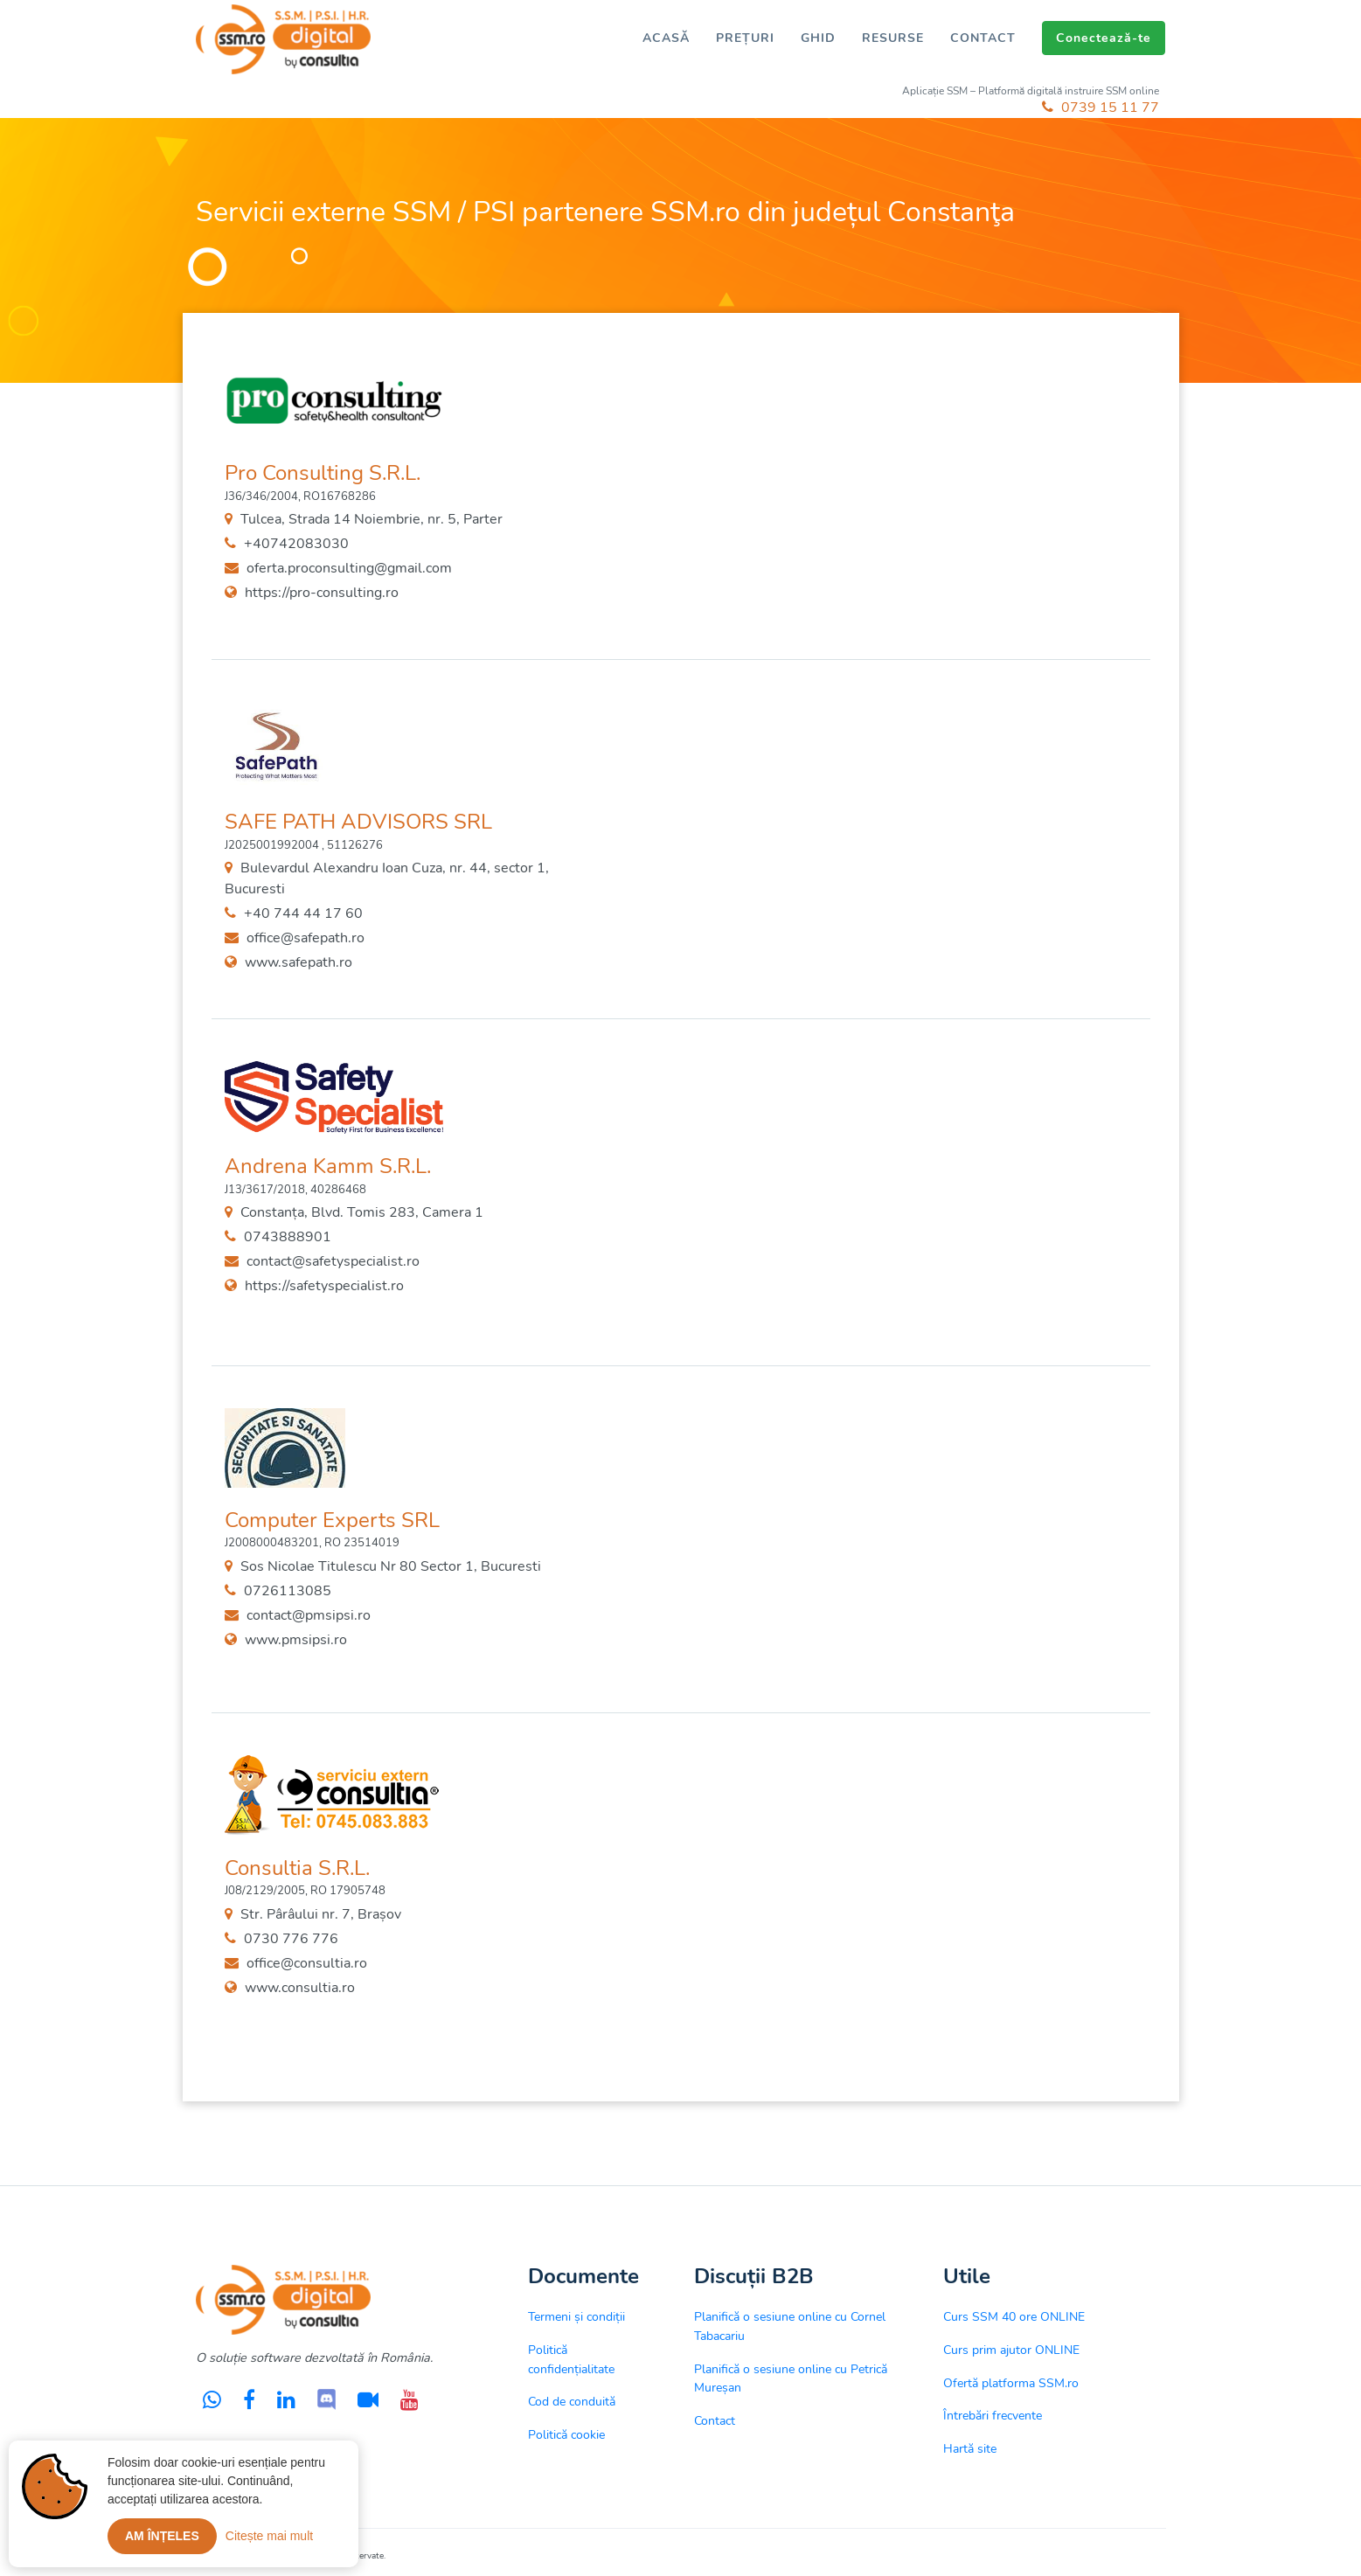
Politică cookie (566, 2434)
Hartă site (969, 2448)
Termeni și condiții (576, 2316)
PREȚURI (745, 38)
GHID (818, 38)
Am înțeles (162, 2536)
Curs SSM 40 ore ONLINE (1014, 2316)
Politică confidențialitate (571, 2359)
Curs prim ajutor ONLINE (1011, 2349)
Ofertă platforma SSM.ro (1011, 2383)
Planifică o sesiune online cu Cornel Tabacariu (789, 2326)
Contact (714, 2420)
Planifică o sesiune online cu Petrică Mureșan (790, 2378)
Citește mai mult (269, 2536)
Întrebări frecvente (992, 2415)
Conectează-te (1103, 38)
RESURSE (893, 38)
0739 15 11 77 (1100, 107)
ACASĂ (666, 38)
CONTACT (983, 38)
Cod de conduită (571, 2401)
